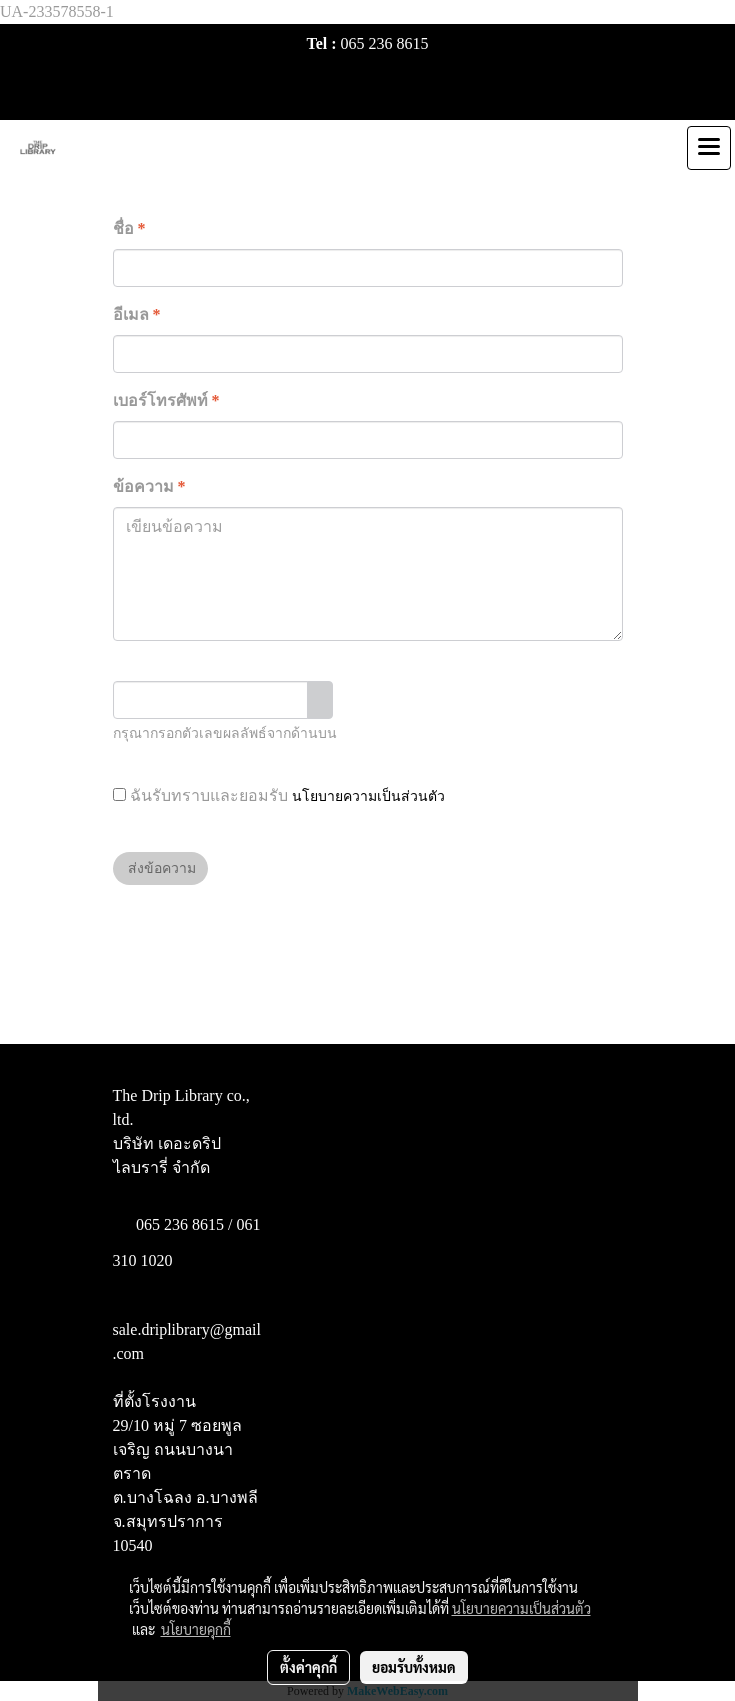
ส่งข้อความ (161, 868)
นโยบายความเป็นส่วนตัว (368, 796)
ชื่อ (129, 228)
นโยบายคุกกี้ (196, 1629)
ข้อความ (149, 486)
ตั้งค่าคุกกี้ (308, 1667)
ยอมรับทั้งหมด (414, 1667)
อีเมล (137, 314)
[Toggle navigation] (709, 148)
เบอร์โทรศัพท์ (166, 400)
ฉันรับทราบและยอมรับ (279, 795)
